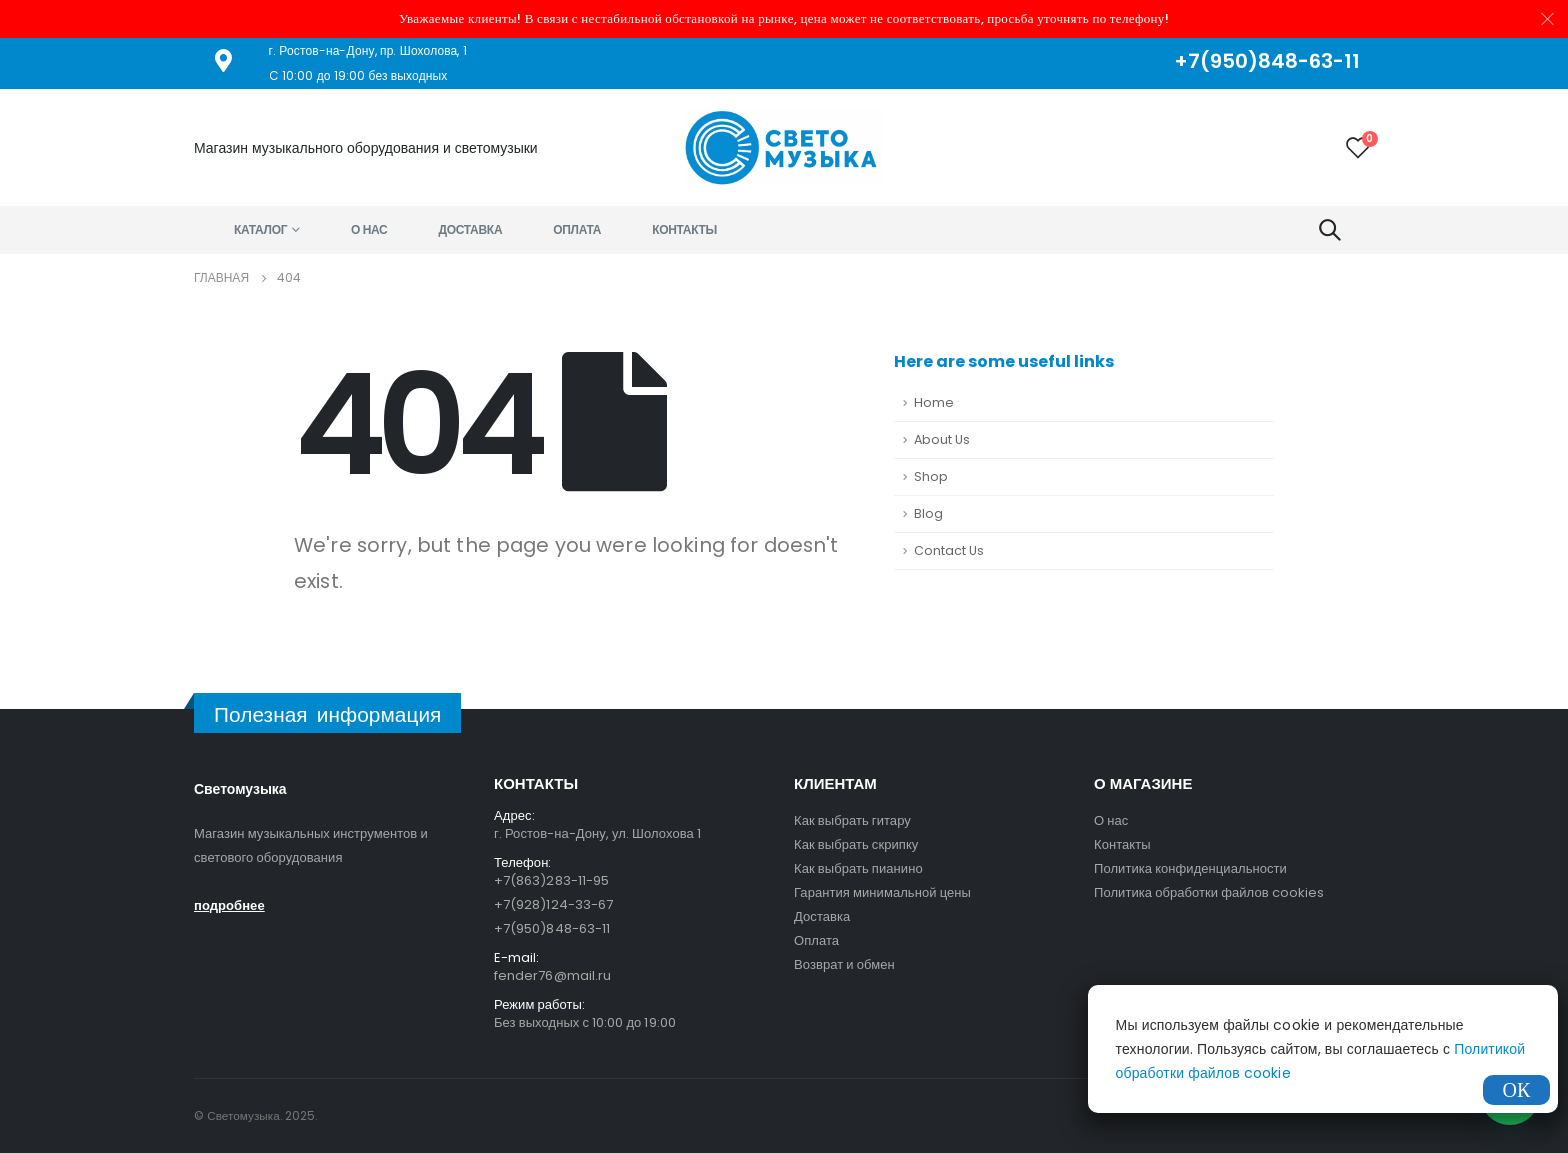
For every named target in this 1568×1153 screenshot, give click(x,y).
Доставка (471, 229)
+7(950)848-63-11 (552, 928)
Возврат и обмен (844, 964)
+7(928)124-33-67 (553, 904)
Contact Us (949, 550)
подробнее (229, 905)
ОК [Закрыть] (1517, 1090)
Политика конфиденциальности (1190, 868)
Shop (931, 476)
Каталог (260, 229)
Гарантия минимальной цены (882, 892)
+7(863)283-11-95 (551, 880)
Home (934, 402)
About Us (942, 439)
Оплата (577, 229)
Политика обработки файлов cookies (1209, 892)
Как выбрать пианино (858, 868)
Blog (928, 513)
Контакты (684, 229)
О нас (369, 229)
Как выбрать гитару (852, 820)
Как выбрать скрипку (856, 844)
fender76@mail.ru (552, 975)
